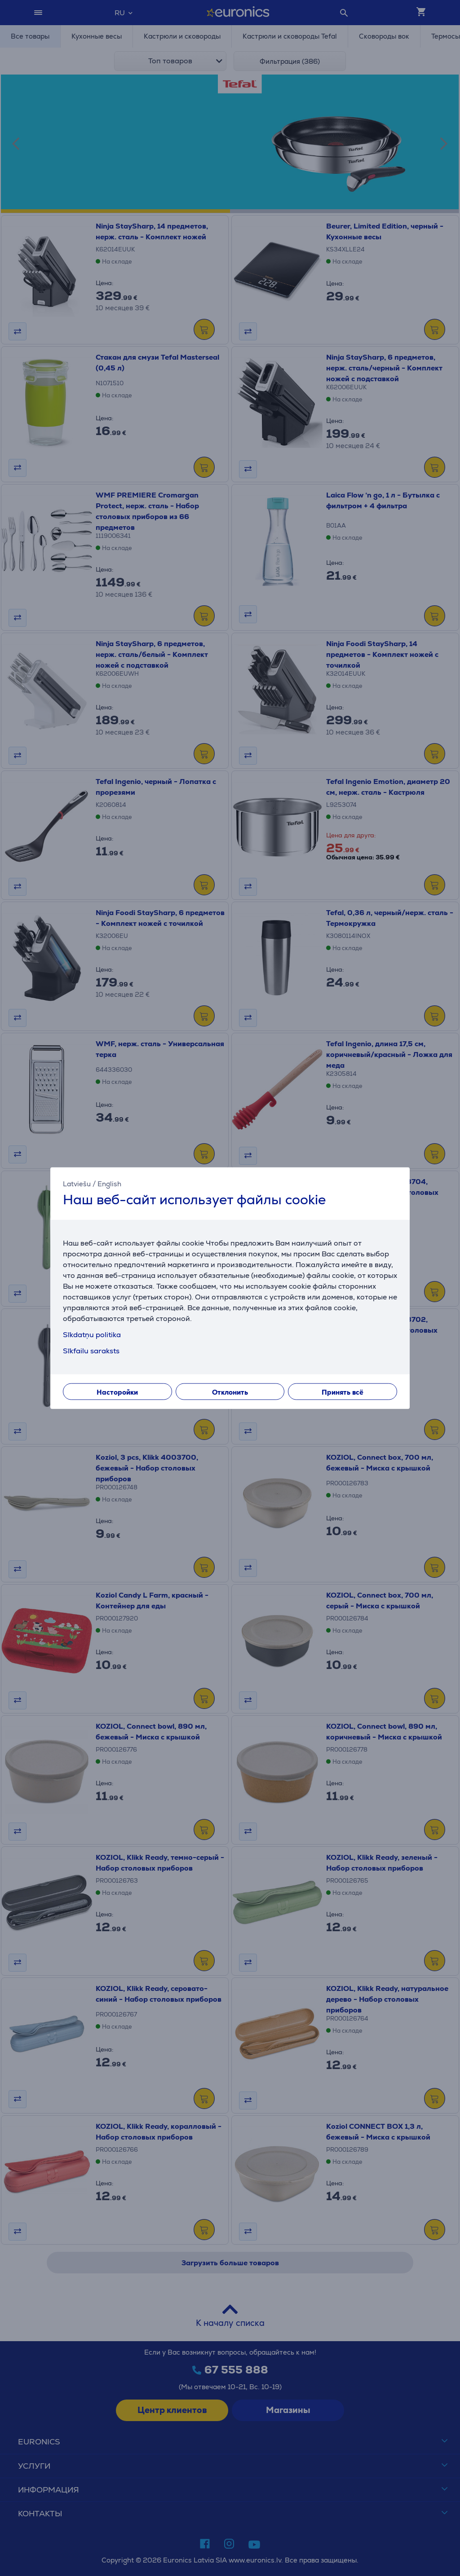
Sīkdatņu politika (92, 1334)
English (109, 1183)
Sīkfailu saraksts (91, 1351)
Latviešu (77, 1183)
